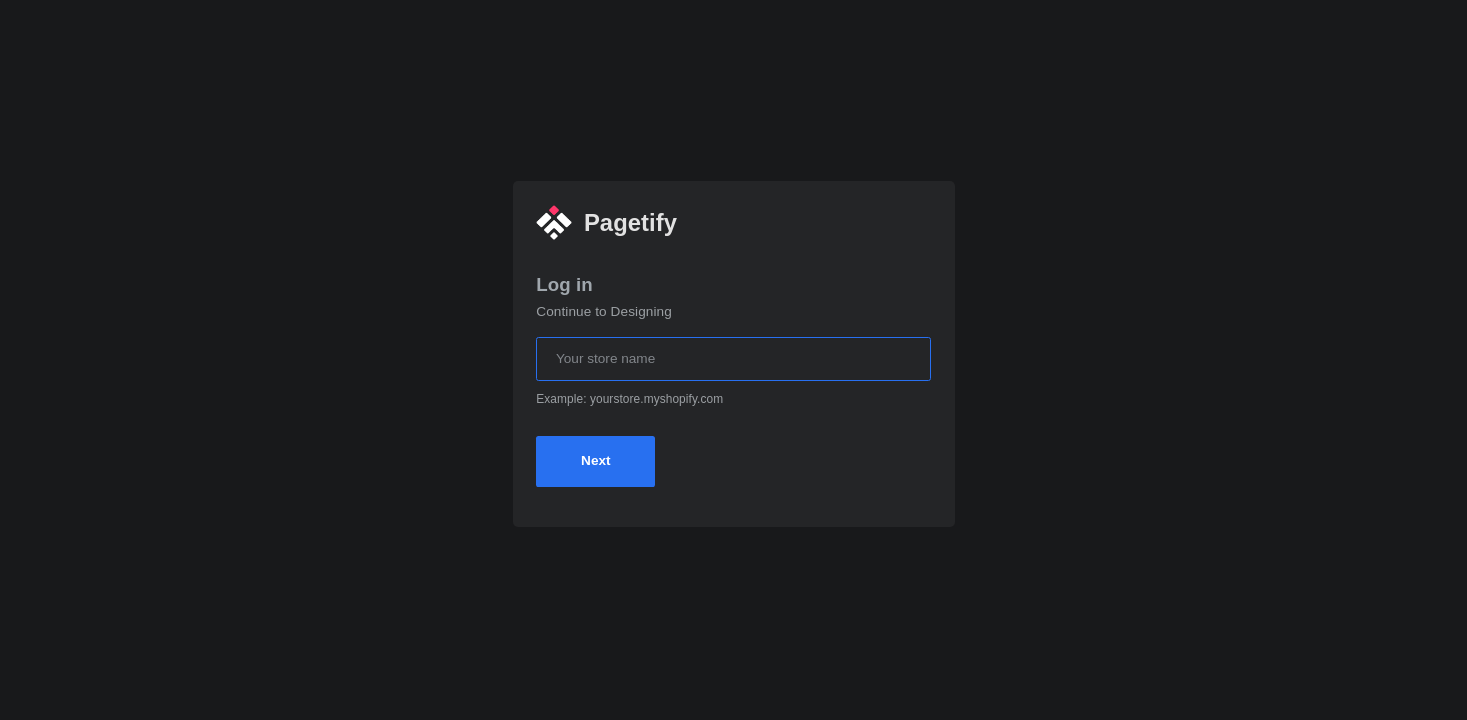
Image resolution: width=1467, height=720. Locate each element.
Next (595, 460)
